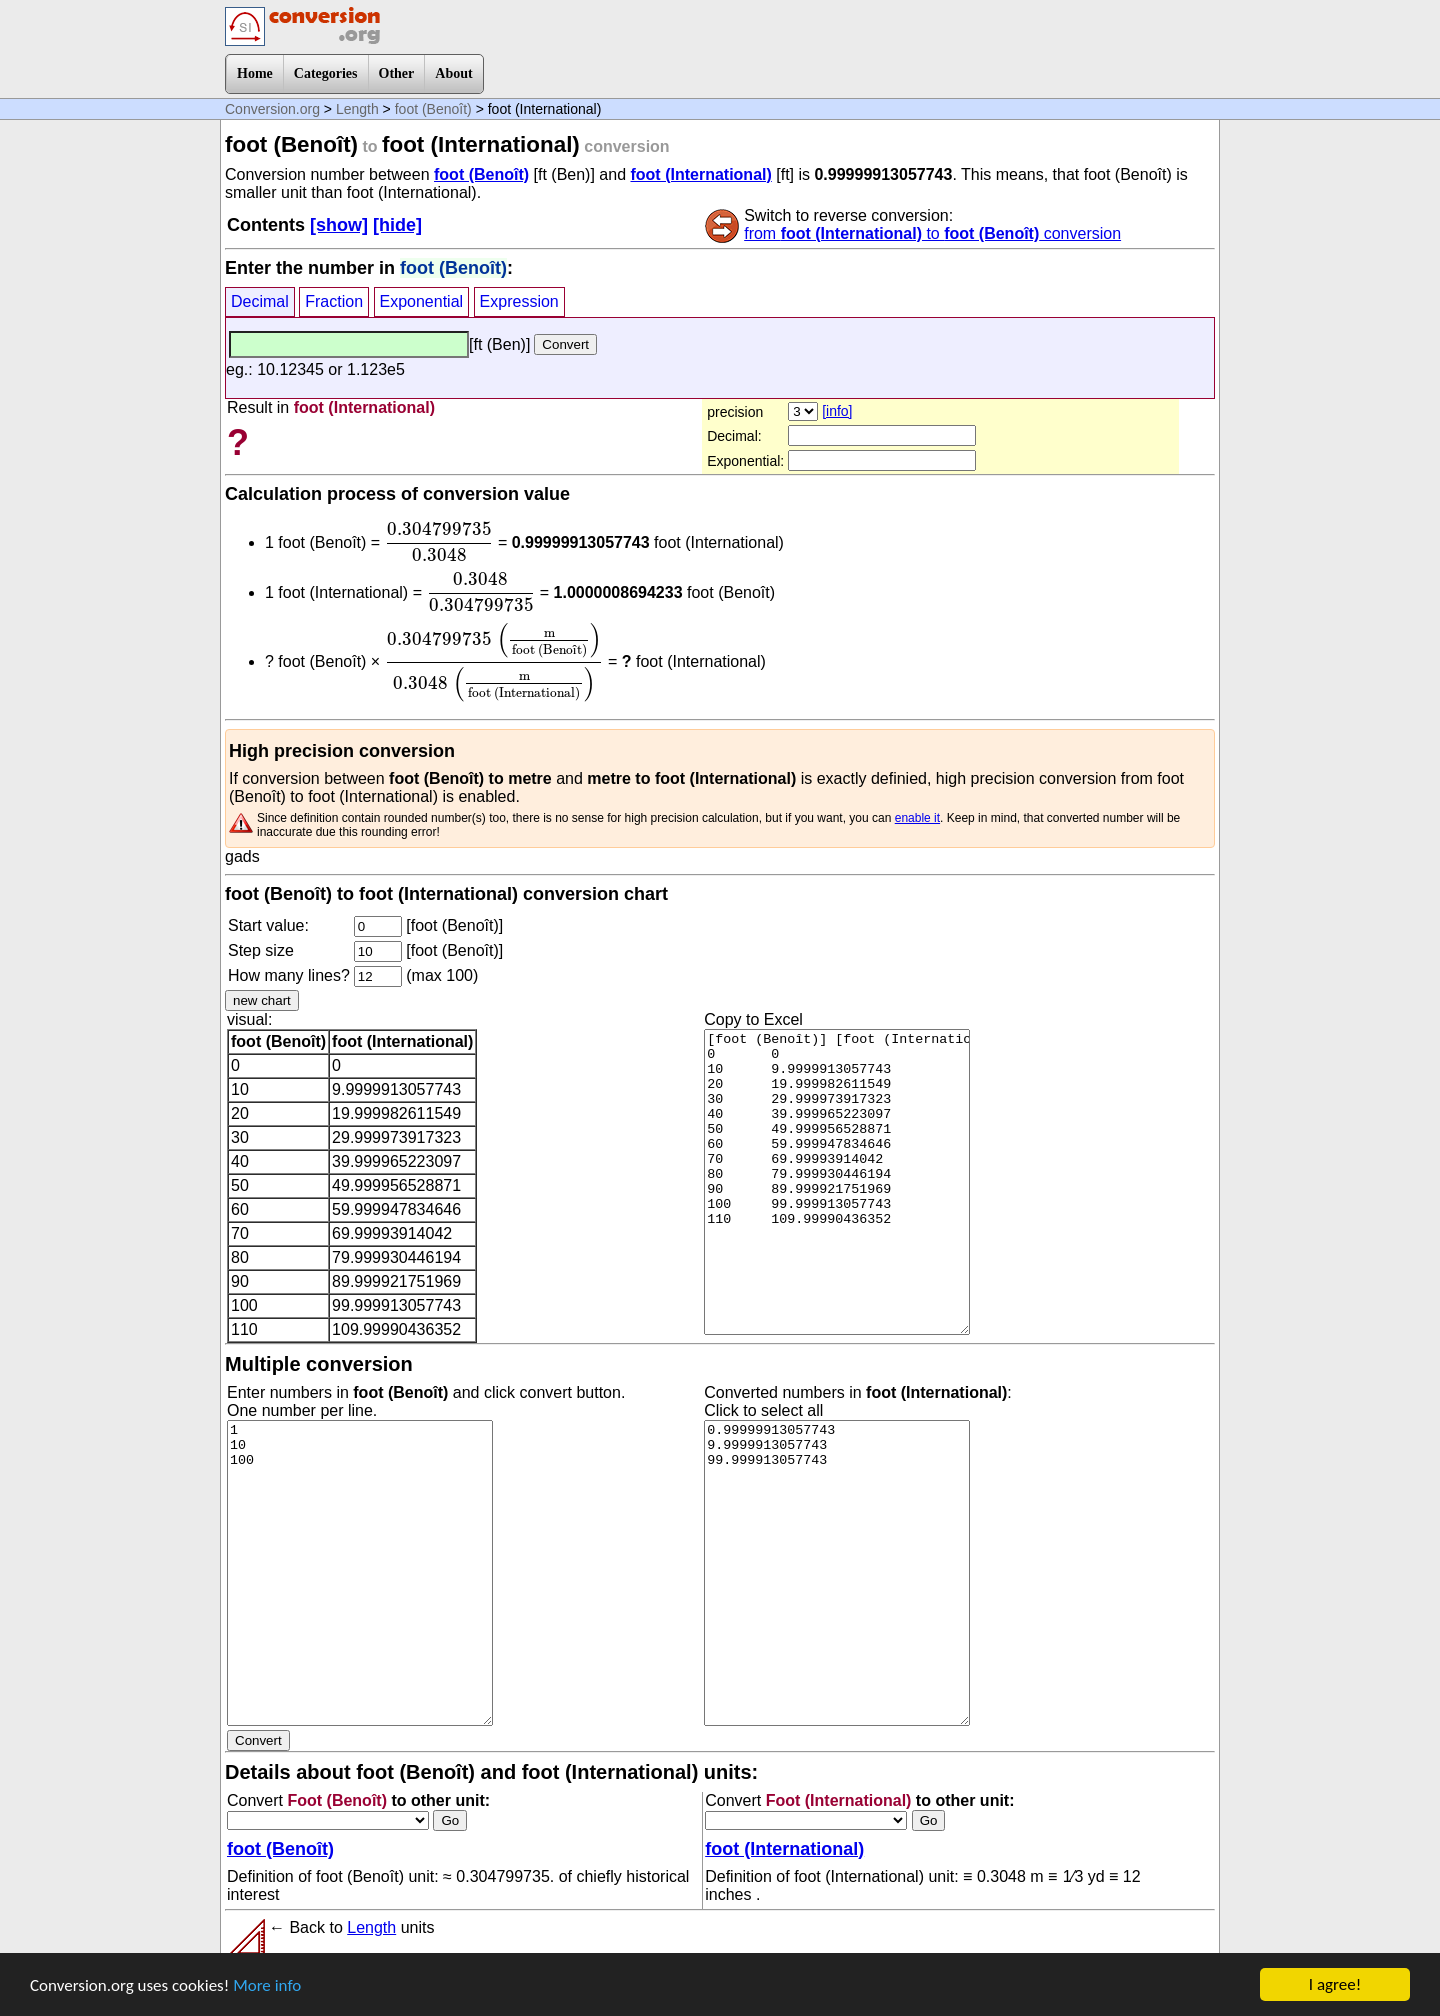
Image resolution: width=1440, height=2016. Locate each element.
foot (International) (700, 174)
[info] (837, 411)
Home (255, 73)
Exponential (422, 301)
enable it (917, 818)
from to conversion (932, 233)
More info (267, 1985)
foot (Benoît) (433, 109)
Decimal (260, 301)
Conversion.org (272, 109)
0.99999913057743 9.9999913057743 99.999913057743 (837, 1573)
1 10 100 (360, 1573)
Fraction (334, 301)
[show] (339, 225)
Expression (519, 301)
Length (357, 109)
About (453, 73)
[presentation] (439, 542)
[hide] (397, 225)
